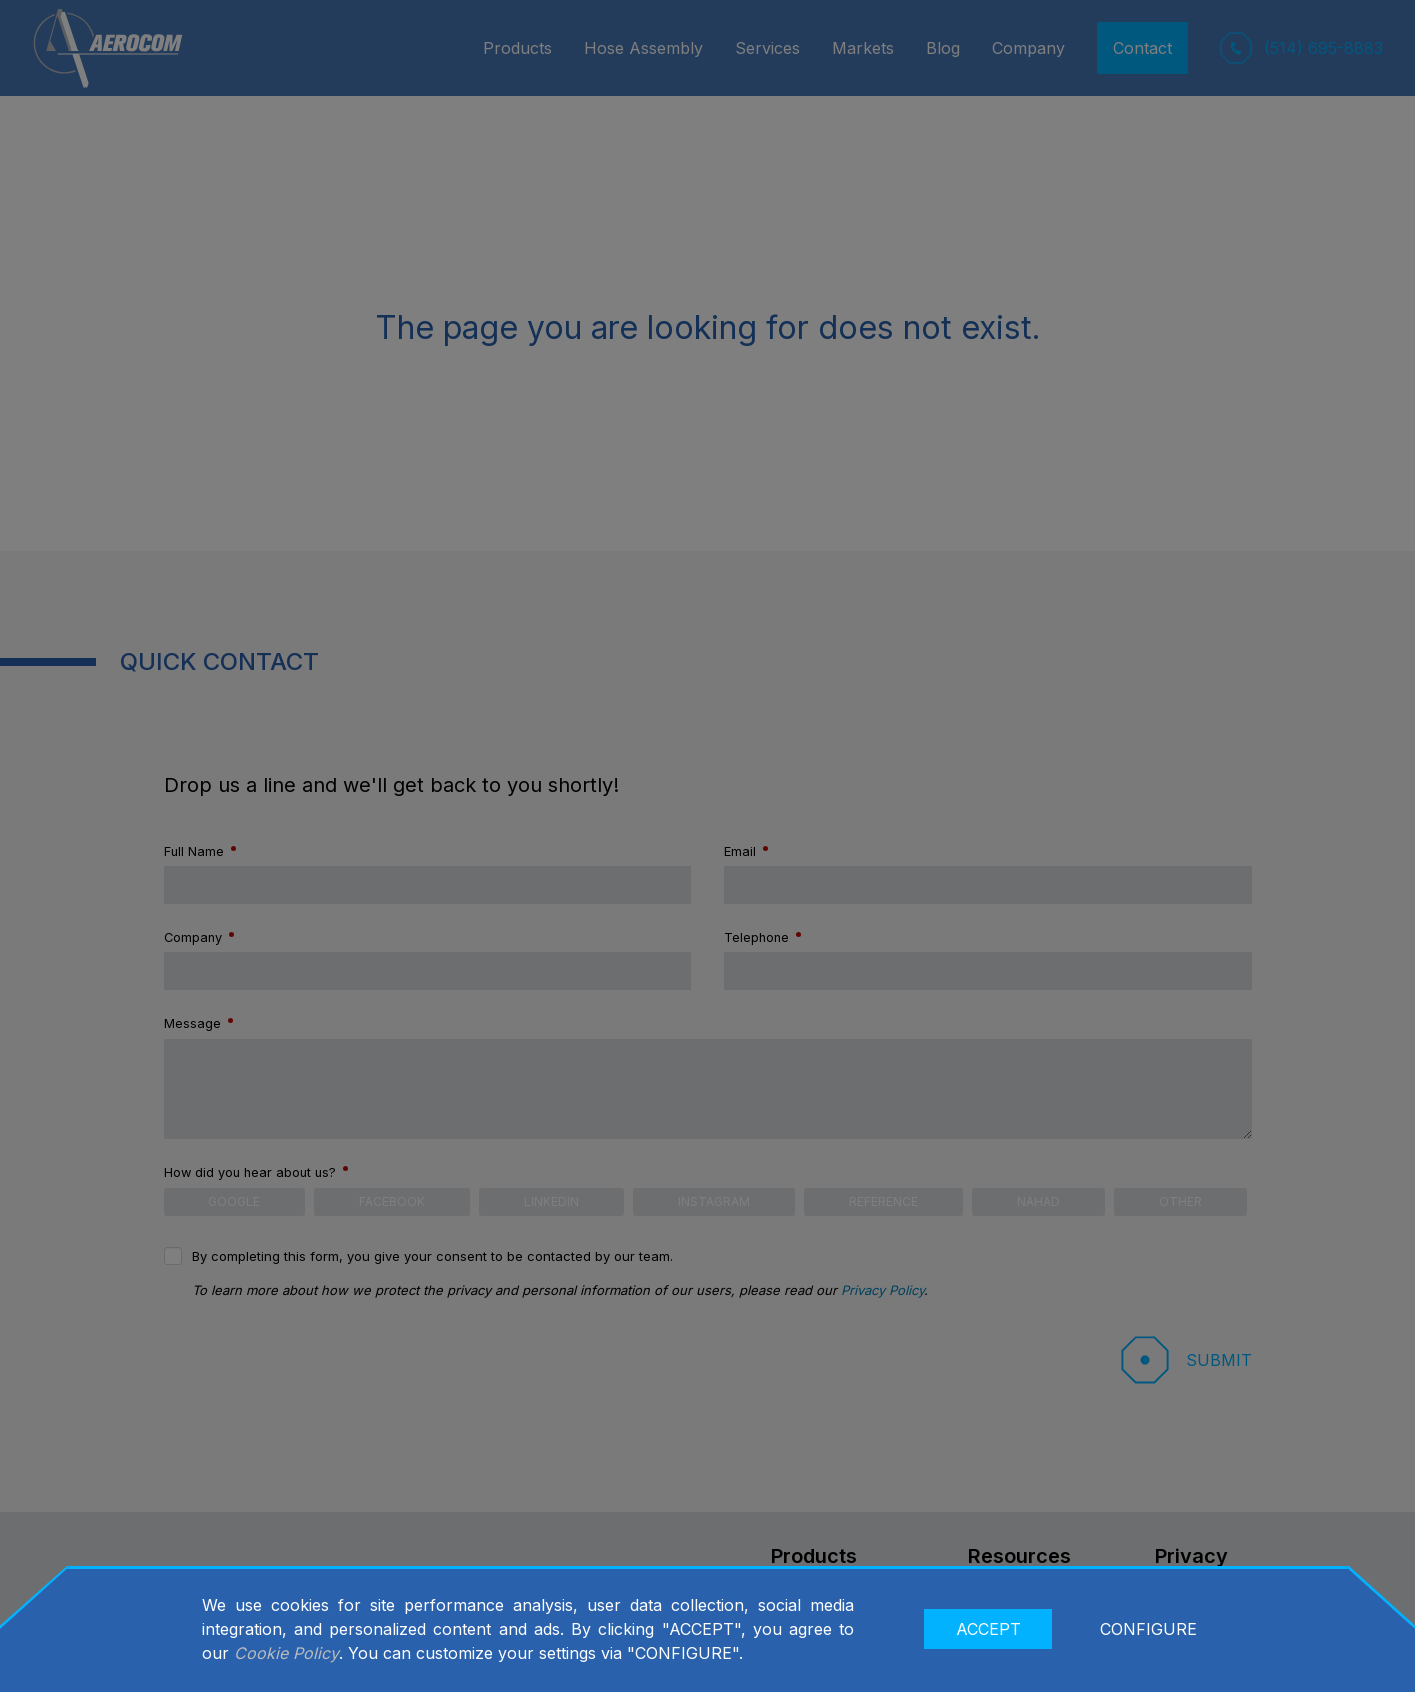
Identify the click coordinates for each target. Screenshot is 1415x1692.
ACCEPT (988, 1629)
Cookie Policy (286, 1653)
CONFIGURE (1148, 1629)
